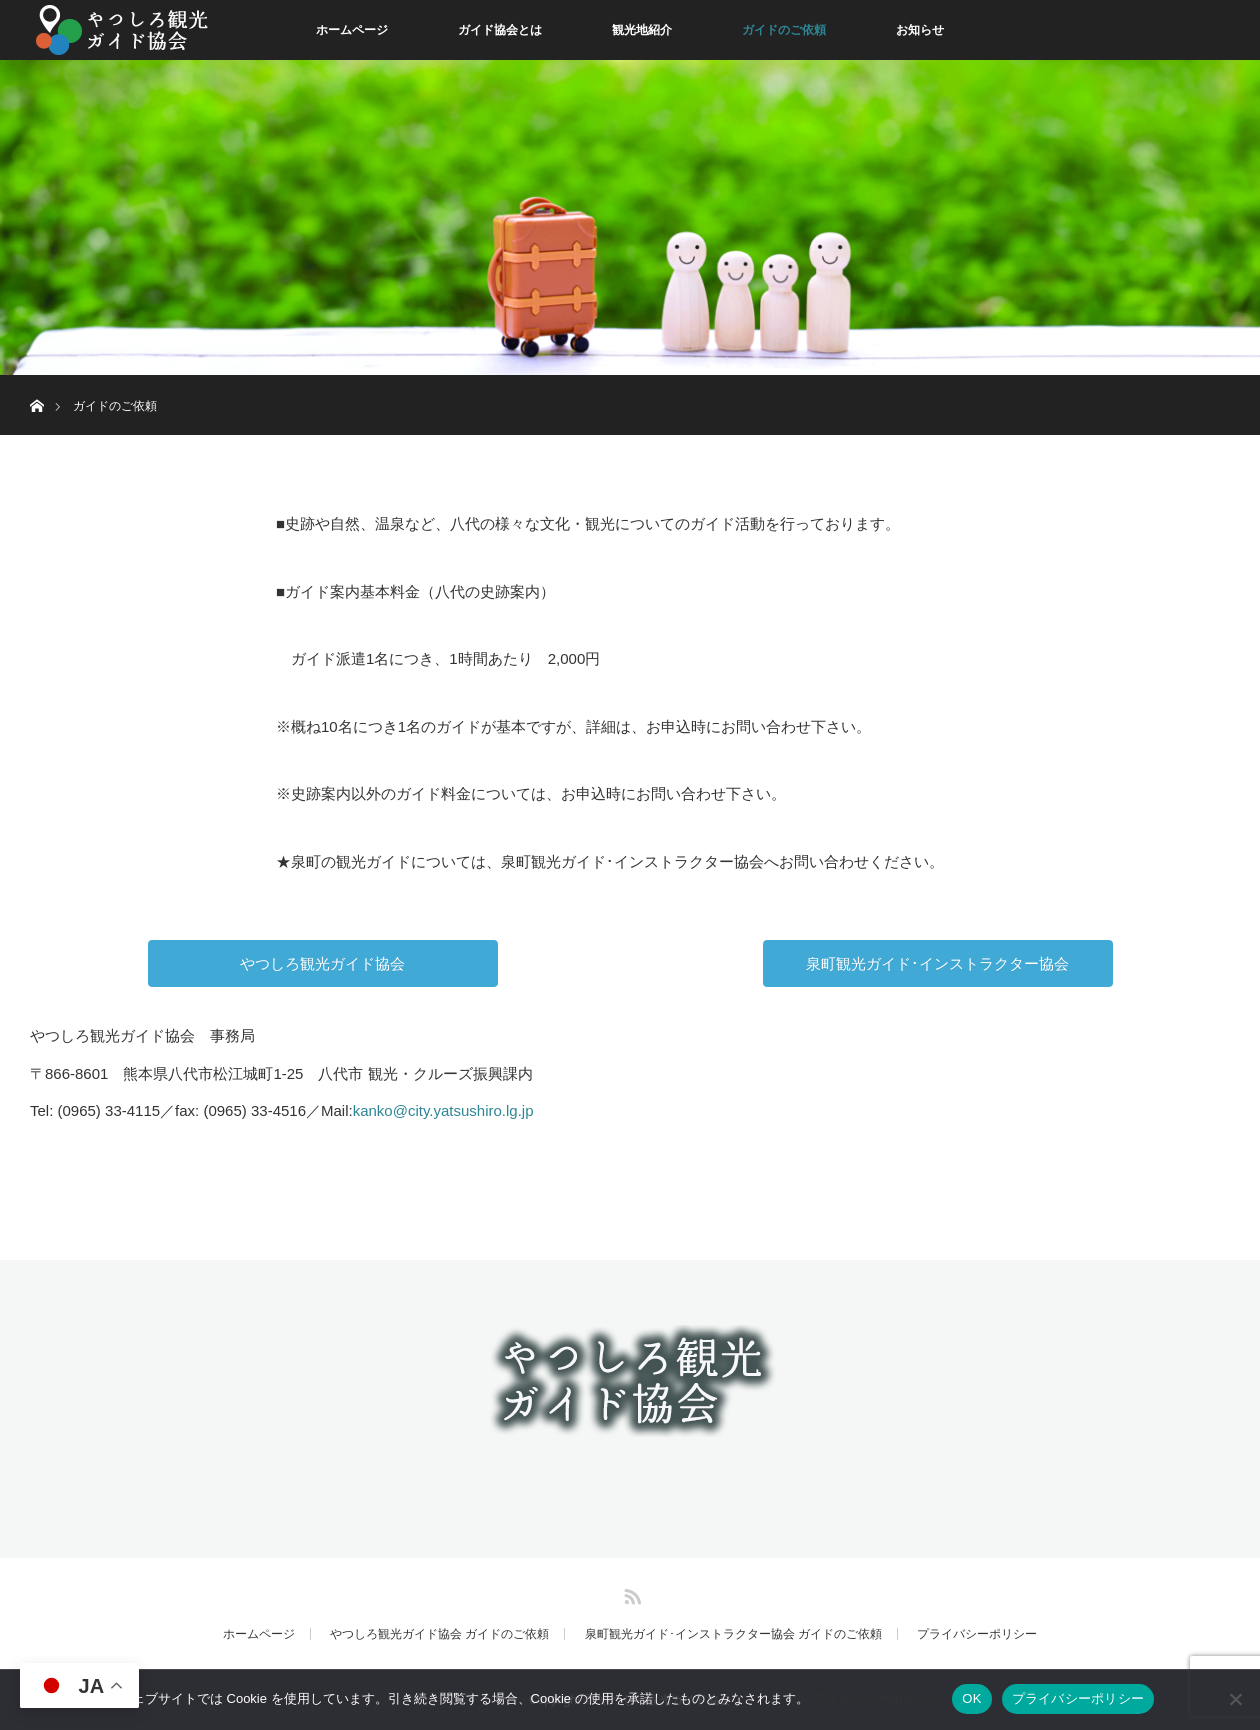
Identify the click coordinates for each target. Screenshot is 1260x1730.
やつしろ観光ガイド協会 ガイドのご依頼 (439, 1634)
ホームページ (352, 30)
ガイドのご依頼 (784, 30)
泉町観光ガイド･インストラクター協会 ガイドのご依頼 (733, 1634)
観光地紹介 (642, 30)
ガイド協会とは (500, 30)
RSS (630, 1593)
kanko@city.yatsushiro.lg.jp (443, 1110)
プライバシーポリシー (977, 1634)
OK (971, 1698)
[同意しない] (1235, 1699)
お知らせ (920, 30)
